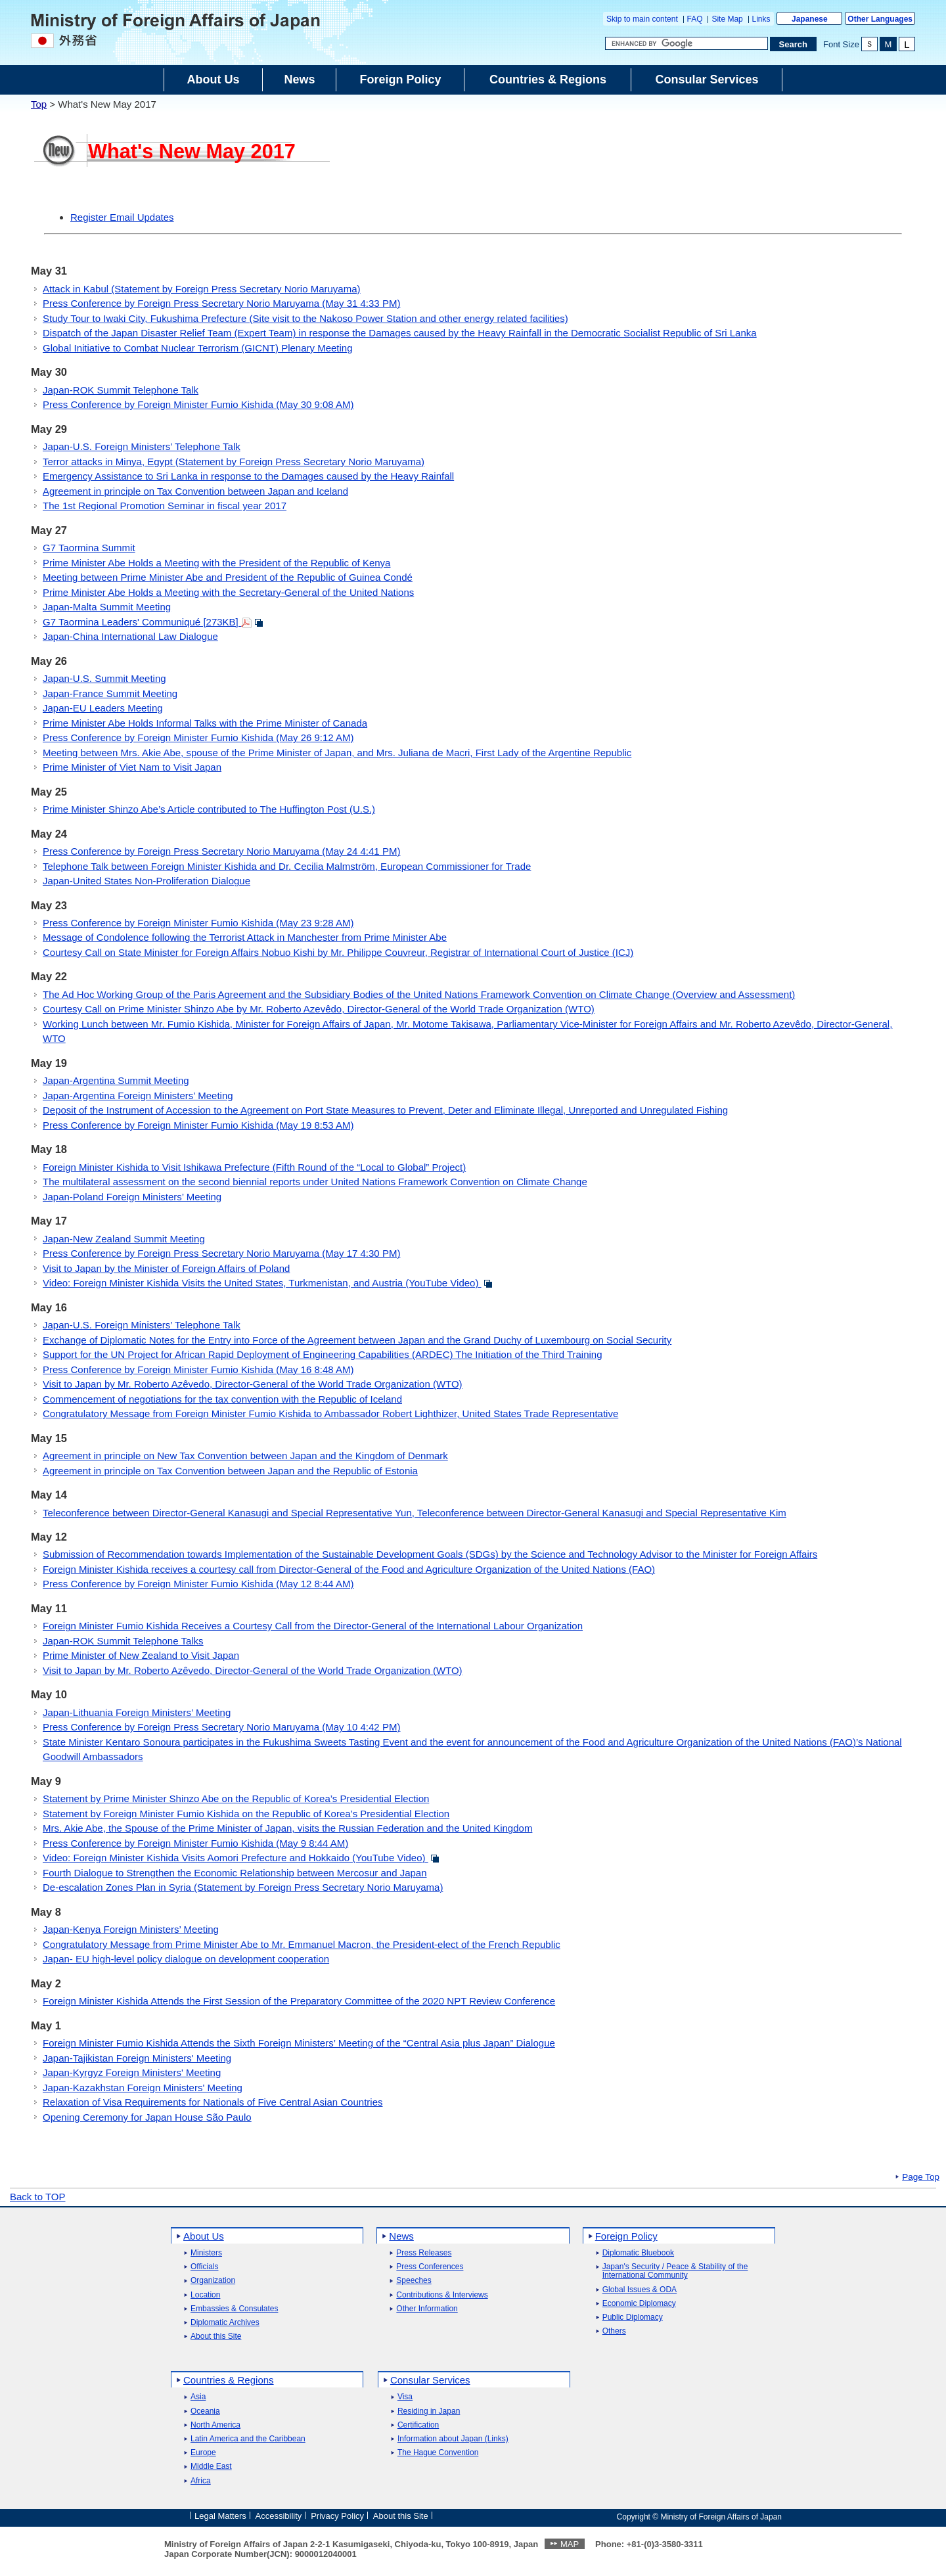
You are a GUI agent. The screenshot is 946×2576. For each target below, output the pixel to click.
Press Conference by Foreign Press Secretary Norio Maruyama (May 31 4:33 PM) (221, 303)
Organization (213, 2280)
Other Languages (879, 19)
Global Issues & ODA (639, 2290)
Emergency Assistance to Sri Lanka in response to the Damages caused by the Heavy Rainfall (248, 476)
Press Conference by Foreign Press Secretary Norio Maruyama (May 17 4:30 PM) (221, 1253)
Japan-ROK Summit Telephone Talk (120, 389)
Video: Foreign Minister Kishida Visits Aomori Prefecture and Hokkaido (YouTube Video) (241, 1857)
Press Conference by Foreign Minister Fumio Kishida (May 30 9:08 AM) (198, 404)
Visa (405, 2397)
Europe (203, 2453)
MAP (569, 2544)
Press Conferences (429, 2267)
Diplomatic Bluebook (638, 2253)
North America (215, 2425)
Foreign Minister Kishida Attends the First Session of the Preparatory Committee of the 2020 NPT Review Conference (299, 2000)
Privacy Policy (337, 2516)
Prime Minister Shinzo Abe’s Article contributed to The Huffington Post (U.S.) (209, 809)
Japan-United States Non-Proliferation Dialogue (146, 880)
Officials (204, 2267)
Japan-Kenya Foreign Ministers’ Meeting (131, 1929)
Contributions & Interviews (441, 2295)
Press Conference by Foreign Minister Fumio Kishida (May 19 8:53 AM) (198, 1125)
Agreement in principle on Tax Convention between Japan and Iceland (195, 491)
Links (761, 19)
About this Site (216, 2336)
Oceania (205, 2411)
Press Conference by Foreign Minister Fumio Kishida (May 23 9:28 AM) (198, 922)
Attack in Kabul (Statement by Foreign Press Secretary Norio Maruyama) (202, 288)
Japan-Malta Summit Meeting (107, 606)
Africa (201, 2481)
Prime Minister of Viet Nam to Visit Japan (132, 767)
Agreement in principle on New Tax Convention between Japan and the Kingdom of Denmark (245, 1455)
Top (39, 104)
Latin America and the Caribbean (248, 2439)
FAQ (695, 19)
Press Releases (423, 2253)
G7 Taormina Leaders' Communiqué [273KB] (153, 621)
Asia (198, 2397)
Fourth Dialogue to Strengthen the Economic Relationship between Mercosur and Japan (235, 1872)
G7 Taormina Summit (89, 547)
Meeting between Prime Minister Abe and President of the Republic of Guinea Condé (228, 577)
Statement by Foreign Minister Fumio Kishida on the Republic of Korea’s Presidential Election (246, 1813)
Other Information (426, 2309)
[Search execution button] (793, 44)
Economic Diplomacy (639, 2303)
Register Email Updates (122, 217)
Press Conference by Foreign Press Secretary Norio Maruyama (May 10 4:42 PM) (221, 1726)
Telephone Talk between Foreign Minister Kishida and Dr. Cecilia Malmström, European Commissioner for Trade (287, 866)
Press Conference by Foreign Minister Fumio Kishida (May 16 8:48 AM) (198, 1369)
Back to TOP (38, 2196)
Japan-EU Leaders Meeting (103, 707)
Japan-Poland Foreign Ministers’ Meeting (132, 1196)
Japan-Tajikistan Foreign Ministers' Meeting (137, 2058)
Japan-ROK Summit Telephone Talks (123, 1640)
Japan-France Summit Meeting (110, 693)
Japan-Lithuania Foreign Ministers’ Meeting (137, 1712)
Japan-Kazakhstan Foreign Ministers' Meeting (142, 2087)
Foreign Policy (626, 2236)
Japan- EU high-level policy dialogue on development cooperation (186, 1958)
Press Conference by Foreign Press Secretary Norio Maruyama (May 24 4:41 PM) (221, 851)
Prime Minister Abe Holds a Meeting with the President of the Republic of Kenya (216, 562)
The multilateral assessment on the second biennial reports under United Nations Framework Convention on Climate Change (315, 1181)
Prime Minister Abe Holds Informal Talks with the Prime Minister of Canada (205, 723)
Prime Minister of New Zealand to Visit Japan (141, 1655)
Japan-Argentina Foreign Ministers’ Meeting (138, 1095)
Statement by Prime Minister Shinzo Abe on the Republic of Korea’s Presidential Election (236, 1798)
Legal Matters (220, 2516)
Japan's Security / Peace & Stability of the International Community (675, 2271)
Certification (418, 2425)
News (401, 2236)
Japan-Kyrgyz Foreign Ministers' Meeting (132, 2072)
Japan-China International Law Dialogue (130, 636)
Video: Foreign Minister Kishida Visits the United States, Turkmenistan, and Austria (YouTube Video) (268, 1282)
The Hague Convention (437, 2453)
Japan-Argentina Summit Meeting (116, 1080)
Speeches (413, 2280)
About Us (203, 2236)
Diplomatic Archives (225, 2322)
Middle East (211, 2466)
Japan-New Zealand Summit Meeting (124, 1238)
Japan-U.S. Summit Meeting (104, 678)
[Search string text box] (686, 43)
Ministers (206, 2253)
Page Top (920, 2177)
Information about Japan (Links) (452, 2439)
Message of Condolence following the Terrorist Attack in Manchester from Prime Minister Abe (245, 937)
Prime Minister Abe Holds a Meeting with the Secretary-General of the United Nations (228, 592)
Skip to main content (642, 19)
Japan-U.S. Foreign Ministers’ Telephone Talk (141, 446)
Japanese (810, 19)
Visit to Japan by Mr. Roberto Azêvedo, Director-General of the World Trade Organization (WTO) (252, 1384)
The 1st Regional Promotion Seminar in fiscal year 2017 (164, 505)
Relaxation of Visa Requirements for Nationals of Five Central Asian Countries (212, 2102)
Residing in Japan (428, 2411)
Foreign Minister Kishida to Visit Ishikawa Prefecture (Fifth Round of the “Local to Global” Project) (254, 1167)
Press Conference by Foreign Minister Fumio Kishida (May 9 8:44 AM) (195, 1843)
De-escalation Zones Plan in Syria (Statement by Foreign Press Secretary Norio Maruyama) (243, 1887)
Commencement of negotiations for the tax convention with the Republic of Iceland (222, 1399)
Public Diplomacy (632, 2317)
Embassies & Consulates (234, 2309)
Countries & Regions (228, 2379)
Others (614, 2331)
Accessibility (279, 2516)
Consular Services (430, 2379)
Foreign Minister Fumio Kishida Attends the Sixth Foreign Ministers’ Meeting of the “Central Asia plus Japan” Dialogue (299, 2042)
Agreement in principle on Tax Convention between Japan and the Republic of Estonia (230, 1470)
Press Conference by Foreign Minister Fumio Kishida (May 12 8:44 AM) (198, 1583)
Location (205, 2295)
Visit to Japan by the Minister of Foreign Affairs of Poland (166, 1268)
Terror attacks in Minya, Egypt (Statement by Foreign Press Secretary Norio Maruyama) (233, 461)
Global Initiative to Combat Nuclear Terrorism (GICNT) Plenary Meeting (198, 347)
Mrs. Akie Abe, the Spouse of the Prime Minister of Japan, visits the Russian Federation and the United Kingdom (287, 1828)
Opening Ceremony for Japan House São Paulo (147, 2117)
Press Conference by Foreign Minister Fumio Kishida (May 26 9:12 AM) (198, 737)
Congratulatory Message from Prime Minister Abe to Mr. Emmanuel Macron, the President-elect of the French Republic (301, 1944)
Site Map (726, 19)
